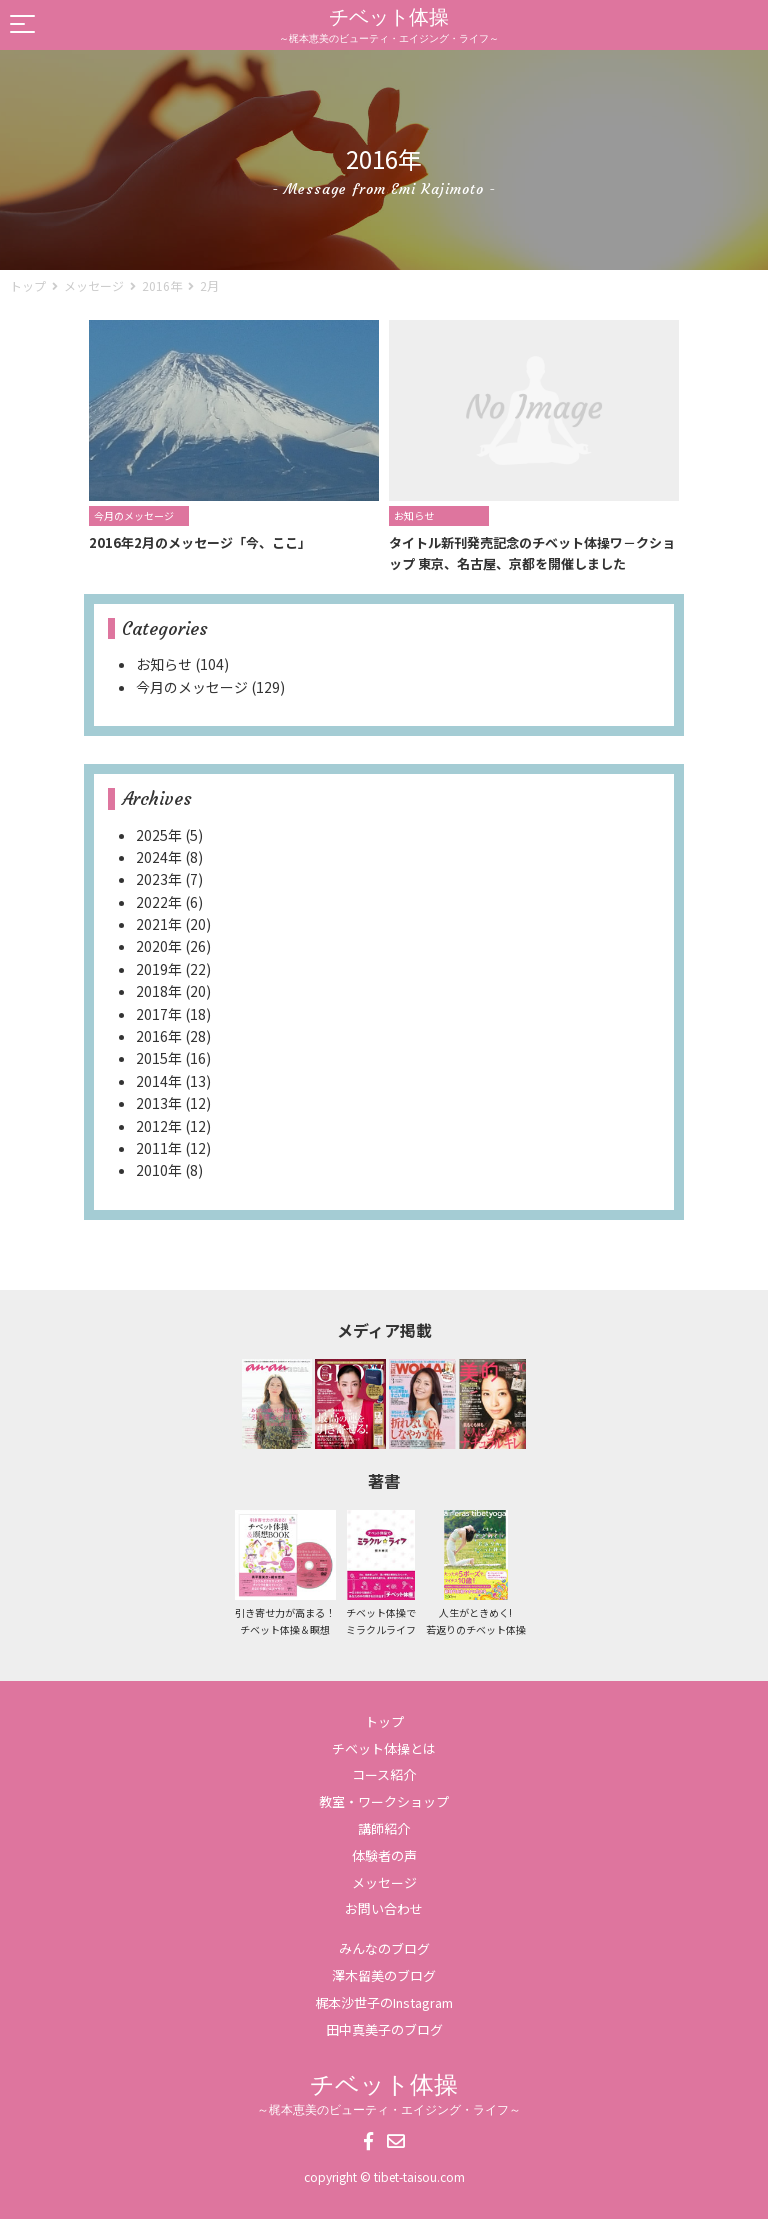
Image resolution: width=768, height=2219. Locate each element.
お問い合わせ (384, 1908)
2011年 (159, 1148)
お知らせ (164, 664)
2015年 (159, 1058)
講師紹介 (384, 1828)
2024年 (159, 857)
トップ (384, 1721)
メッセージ (384, 1882)
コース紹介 (384, 1774)
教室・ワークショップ (384, 1801)
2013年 (159, 1103)
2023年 (159, 879)
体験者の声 (384, 1855)
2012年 (159, 1126)
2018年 (159, 991)
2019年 (159, 969)
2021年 (159, 924)
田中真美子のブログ (384, 2029)
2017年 (159, 1014)
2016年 (162, 285)
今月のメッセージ (192, 687)
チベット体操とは (384, 1748)
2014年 (159, 1081)
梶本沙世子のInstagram (384, 2002)
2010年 (159, 1170)
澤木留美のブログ (384, 1975)
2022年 (159, 902)
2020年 (159, 946)
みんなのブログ (384, 1948)
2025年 (159, 835)
